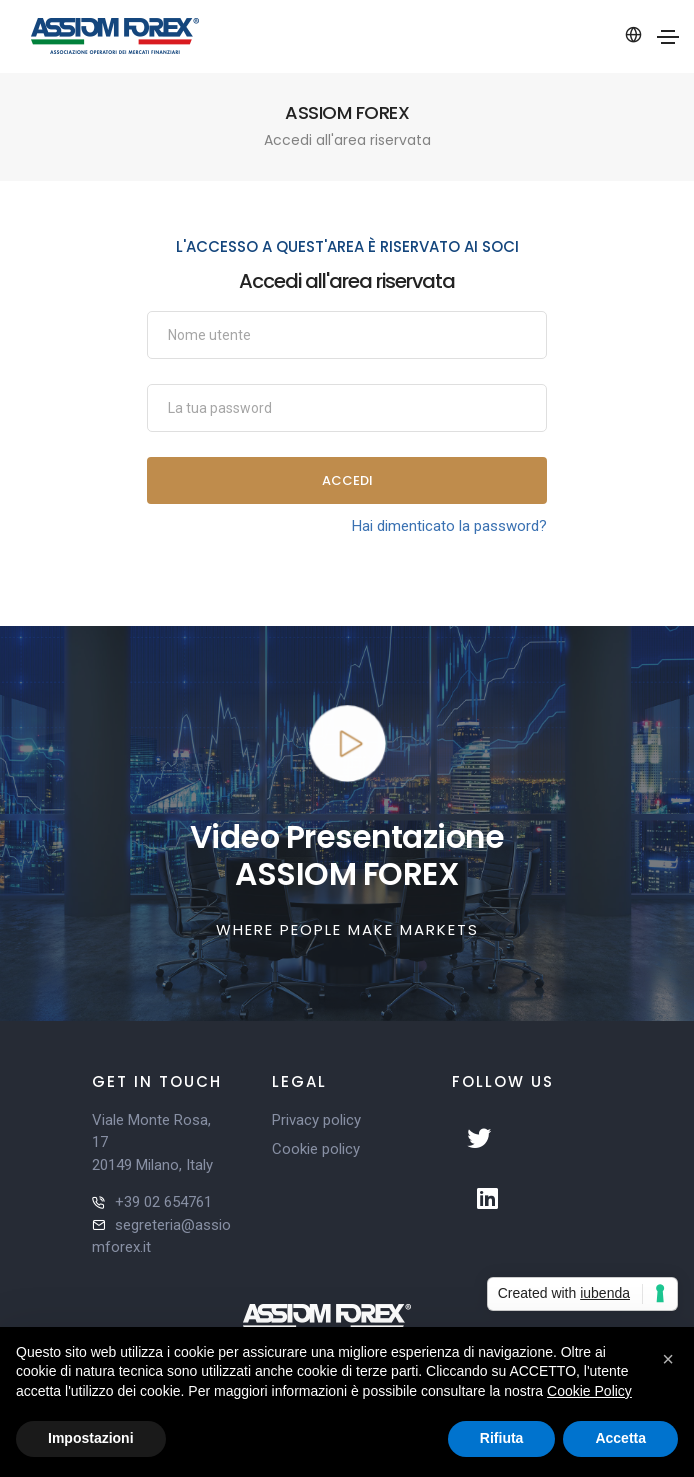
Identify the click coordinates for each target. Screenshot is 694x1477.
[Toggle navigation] (668, 37)
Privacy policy (316, 1120)
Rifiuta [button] (502, 1438)
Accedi (347, 480)
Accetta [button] (620, 1438)
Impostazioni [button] (91, 1438)
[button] (668, 1359)
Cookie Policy (589, 1391)
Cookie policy (316, 1149)
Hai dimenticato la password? (449, 526)
